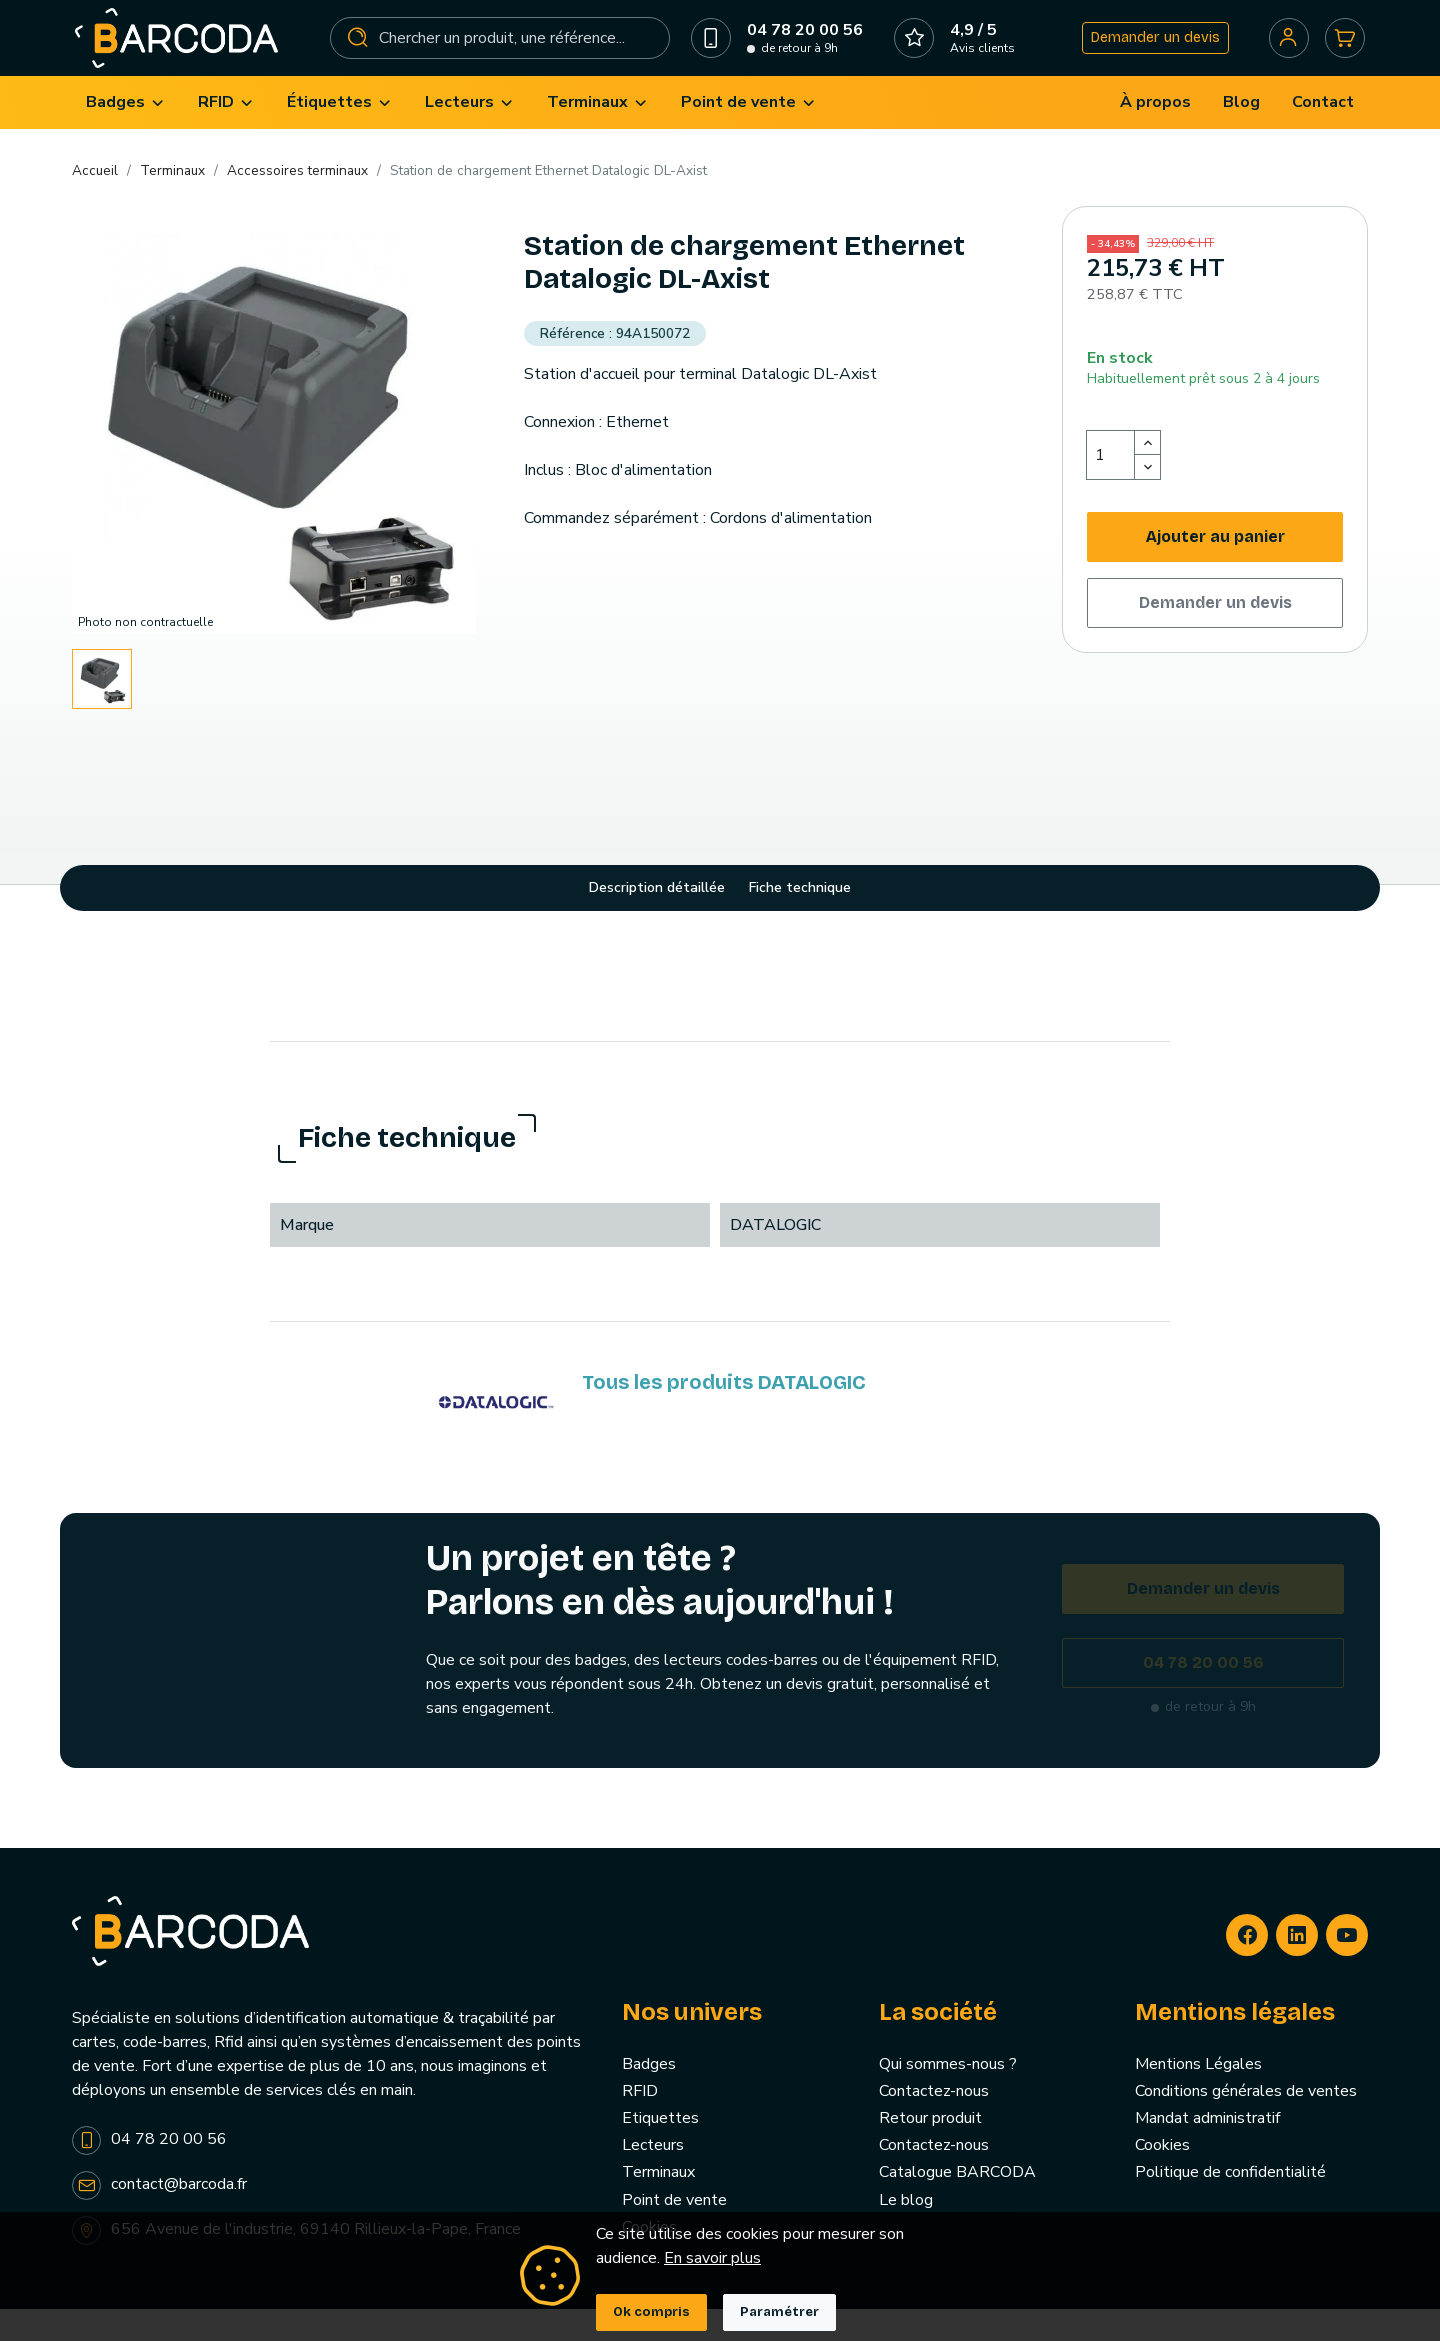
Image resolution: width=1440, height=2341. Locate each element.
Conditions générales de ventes (1246, 2123)
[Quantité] (1111, 487)
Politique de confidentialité (1230, 2204)
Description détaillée (657, 919)
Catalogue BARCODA (957, 2204)
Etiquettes (660, 2150)
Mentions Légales (1198, 2096)
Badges (649, 2096)
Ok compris (651, 2312)
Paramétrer (779, 2312)
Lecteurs (653, 2177)
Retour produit (930, 2150)
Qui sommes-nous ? (948, 2096)
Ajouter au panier (1215, 568)
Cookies (1162, 2177)
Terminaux (658, 2204)
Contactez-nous (934, 2123)
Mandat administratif (1207, 2150)
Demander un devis (1144, 53)
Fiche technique (800, 919)
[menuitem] (126, 134)
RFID (640, 2123)
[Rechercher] (501, 54)
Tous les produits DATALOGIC (724, 1414)
